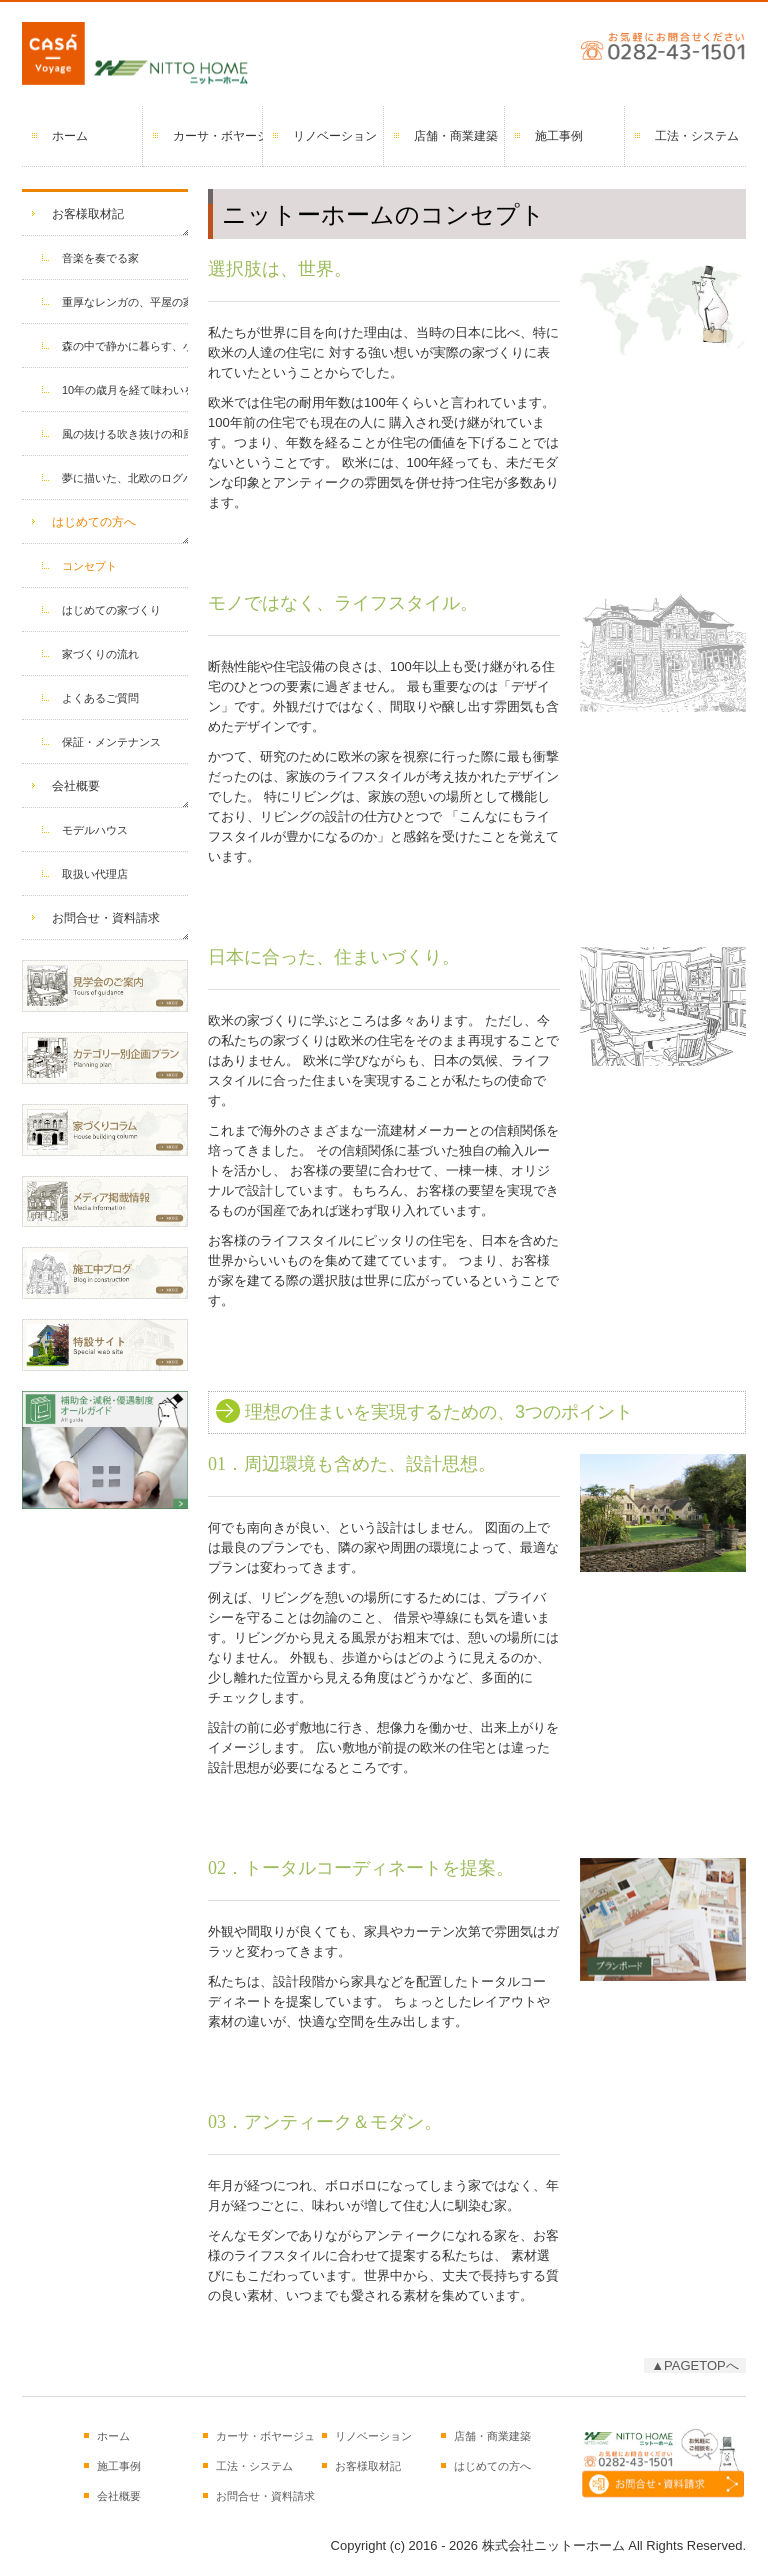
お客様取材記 (88, 214)
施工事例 (559, 136)
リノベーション (335, 136)
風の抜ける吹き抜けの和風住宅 (125, 434)
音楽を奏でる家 (100, 258)
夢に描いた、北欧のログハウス (125, 478)
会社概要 (76, 786)
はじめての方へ (94, 522)
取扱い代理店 (95, 874)
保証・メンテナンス (111, 742)
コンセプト (89, 566)
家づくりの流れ (100, 654)
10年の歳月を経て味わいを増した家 (125, 390)
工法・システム (697, 136)
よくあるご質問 (100, 698)
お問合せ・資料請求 (106, 918)
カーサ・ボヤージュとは (218, 136)
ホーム (70, 136)
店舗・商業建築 (456, 136)
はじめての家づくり (111, 610)
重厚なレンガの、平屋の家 (125, 302)
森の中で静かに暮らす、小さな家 (125, 346)
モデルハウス (95, 830)
